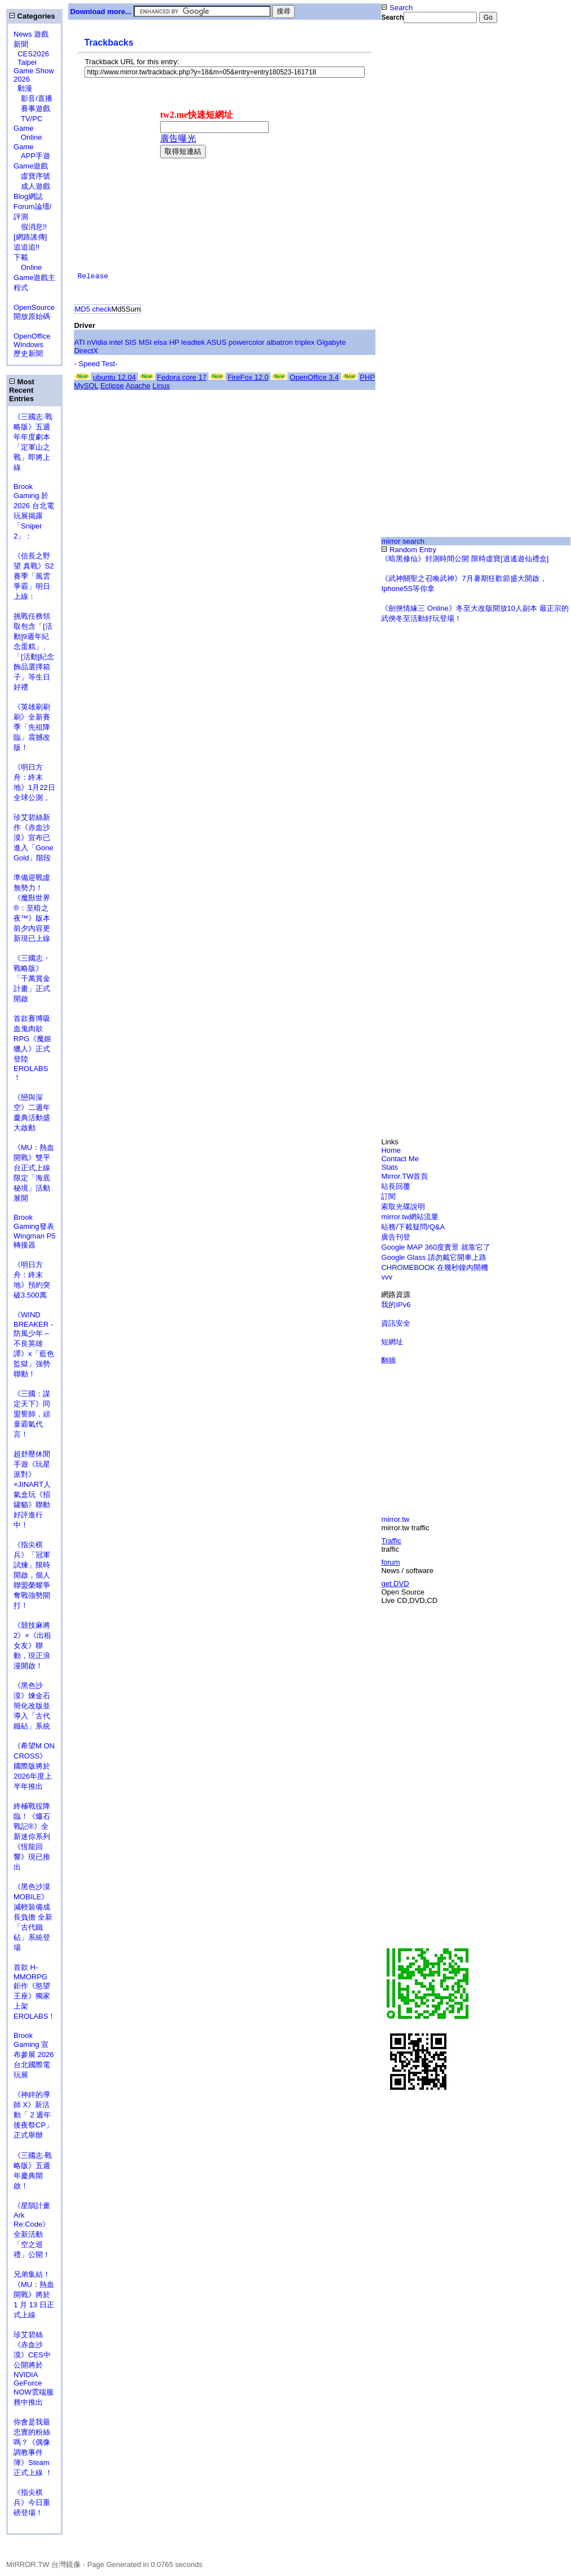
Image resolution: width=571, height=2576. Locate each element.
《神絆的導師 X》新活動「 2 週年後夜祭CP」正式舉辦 (33, 2114)
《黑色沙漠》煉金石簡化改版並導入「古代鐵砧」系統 (32, 1705)
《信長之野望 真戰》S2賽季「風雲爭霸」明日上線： (34, 576)
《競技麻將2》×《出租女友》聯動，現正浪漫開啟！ (32, 1645)
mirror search (402, 541)
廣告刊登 (395, 1237)
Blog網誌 (28, 196)
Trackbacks (108, 42)
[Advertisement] (475, 120)
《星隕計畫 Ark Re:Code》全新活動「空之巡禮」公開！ (32, 2230)
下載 (21, 257)
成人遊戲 (32, 186)
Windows (28, 344)
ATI (79, 342)
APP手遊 (32, 156)
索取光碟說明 (403, 1206)
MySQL (86, 385)
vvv (386, 1277)
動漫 (24, 88)
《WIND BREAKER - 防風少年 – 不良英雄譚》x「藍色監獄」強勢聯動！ (34, 1344)
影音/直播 (33, 98)
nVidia (97, 342)
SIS (130, 342)
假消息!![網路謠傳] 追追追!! (30, 237)
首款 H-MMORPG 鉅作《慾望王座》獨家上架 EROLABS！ (34, 1991)
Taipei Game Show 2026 (34, 70)
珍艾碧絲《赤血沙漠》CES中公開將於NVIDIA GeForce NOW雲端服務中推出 (34, 2368)
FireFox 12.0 (248, 377)
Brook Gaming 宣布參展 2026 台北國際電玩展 (34, 2055)
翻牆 (388, 1360)
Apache (138, 385)
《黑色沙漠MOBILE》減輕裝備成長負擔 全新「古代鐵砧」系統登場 (33, 1917)
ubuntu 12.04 (114, 377)
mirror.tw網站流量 (410, 1217)
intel (116, 342)
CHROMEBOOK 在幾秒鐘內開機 (434, 1267)
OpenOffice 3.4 (314, 377)
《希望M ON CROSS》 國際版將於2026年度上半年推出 (34, 1766)
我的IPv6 (395, 1304)
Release (92, 276)
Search (397, 7)
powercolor (246, 342)
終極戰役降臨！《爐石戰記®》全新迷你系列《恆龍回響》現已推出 (32, 1836)
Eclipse (112, 385)
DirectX (86, 351)
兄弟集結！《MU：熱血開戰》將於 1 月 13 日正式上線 (34, 2294)
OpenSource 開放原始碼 (34, 307)
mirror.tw (395, 1519)
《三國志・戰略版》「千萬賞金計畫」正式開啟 (32, 978)
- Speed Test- (95, 363)
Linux (161, 385)
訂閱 (388, 1196)
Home (391, 1150)
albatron (280, 342)
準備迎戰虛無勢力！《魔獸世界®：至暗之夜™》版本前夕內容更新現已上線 (32, 908)
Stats (389, 1167)
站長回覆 (395, 1186)
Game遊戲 (31, 166)
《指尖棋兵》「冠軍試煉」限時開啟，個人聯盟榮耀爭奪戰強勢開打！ (32, 1575)
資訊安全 (395, 1323)
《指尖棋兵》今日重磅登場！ (32, 2502)
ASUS (216, 342)
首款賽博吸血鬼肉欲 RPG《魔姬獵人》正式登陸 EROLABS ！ (32, 1048)
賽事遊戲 (32, 108)
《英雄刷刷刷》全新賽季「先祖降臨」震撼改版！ (32, 727)
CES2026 (33, 54)
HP (174, 342)
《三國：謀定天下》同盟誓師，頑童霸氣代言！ (32, 1413)
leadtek (193, 342)
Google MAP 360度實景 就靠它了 (435, 1247)
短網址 (392, 1342)
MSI (145, 342)
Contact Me (399, 1158)
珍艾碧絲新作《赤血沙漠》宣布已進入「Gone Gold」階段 (34, 837)
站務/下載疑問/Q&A (413, 1227)
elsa (160, 342)
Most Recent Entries (21, 390)
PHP (367, 377)
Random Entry (408, 549)
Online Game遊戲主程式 (34, 277)
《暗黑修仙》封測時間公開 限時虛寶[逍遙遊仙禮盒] (464, 558)
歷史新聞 (28, 353)
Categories (32, 16)
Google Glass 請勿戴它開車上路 (433, 1257)
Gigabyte (331, 342)
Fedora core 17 (181, 377)
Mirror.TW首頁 (404, 1176)
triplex (305, 342)
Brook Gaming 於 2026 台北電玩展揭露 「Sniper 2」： (34, 511)
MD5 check (92, 309)
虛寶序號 (32, 176)
